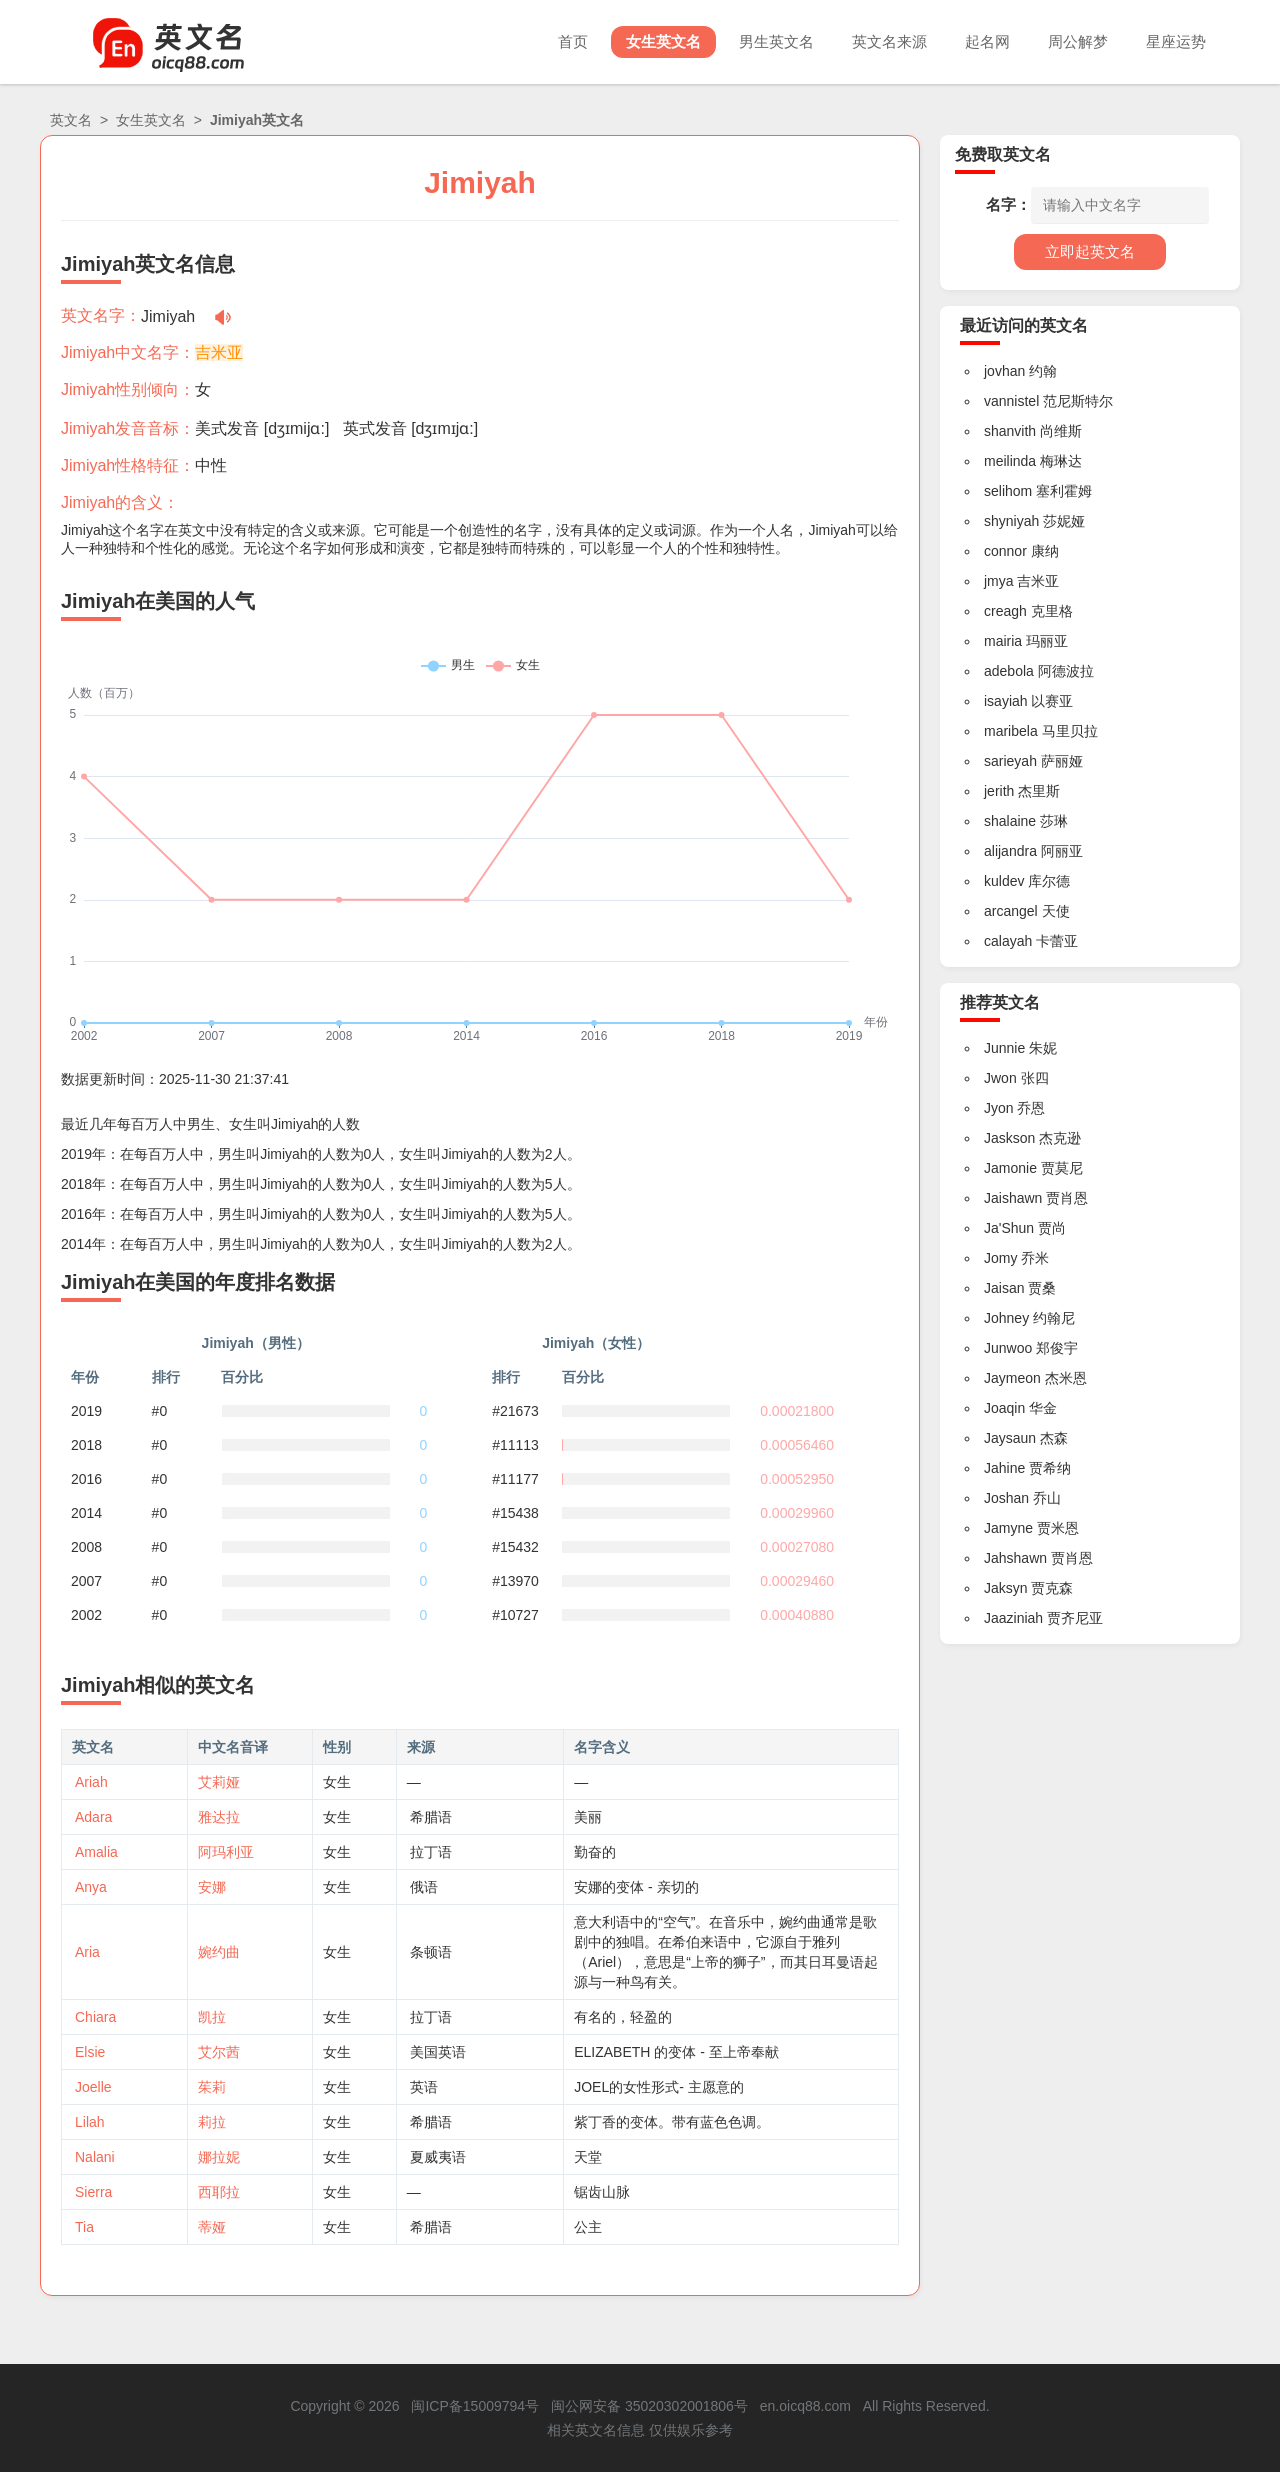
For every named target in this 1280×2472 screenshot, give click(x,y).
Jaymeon (1012, 1378)
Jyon (999, 1108)
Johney (1006, 1318)
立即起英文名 (1090, 251)
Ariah (91, 1782)
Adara (93, 1817)
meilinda (1010, 461)
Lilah (90, 2122)
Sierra (93, 2192)
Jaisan (1004, 1288)
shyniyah (1011, 521)
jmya (999, 581)
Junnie (1004, 1048)
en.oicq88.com (805, 2406)
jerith (999, 791)
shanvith (1010, 431)
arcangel (1011, 911)
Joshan (1006, 1498)
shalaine (1010, 821)
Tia (84, 2227)
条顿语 (431, 1952)
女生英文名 (663, 41)
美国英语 (438, 2052)
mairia (1003, 641)
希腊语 (431, 1817)
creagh (1005, 611)
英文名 (71, 120)
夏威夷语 (438, 2157)
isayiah (1006, 701)
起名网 (987, 41)
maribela (1011, 731)
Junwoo (1008, 1348)
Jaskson (1009, 1138)
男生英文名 (776, 41)
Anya (91, 1887)
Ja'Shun (1009, 1228)
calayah (1008, 941)
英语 (424, 2087)
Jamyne (1008, 1528)
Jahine (1004, 1468)
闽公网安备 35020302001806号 (649, 2406)
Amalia (96, 1852)
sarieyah (1010, 761)
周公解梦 (1078, 41)
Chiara (95, 2017)
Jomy (1000, 1258)
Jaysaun (1010, 1438)
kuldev (1004, 881)
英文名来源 (889, 41)
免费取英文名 (1003, 154)
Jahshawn (1015, 1558)
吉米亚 (219, 352)
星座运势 (1176, 41)
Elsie (90, 2052)
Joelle (93, 2087)
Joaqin (1004, 1408)
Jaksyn (1006, 1588)
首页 (573, 41)
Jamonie (1010, 1168)
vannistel (1011, 401)
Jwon (1000, 1078)
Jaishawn (1013, 1198)
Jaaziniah (1013, 1618)
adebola (1009, 671)
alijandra (1010, 851)
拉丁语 (431, 1852)
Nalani (95, 2157)
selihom (1008, 491)
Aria (87, 1952)
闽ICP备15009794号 (475, 2406)
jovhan (1004, 371)
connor (1005, 551)
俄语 (424, 1887)
